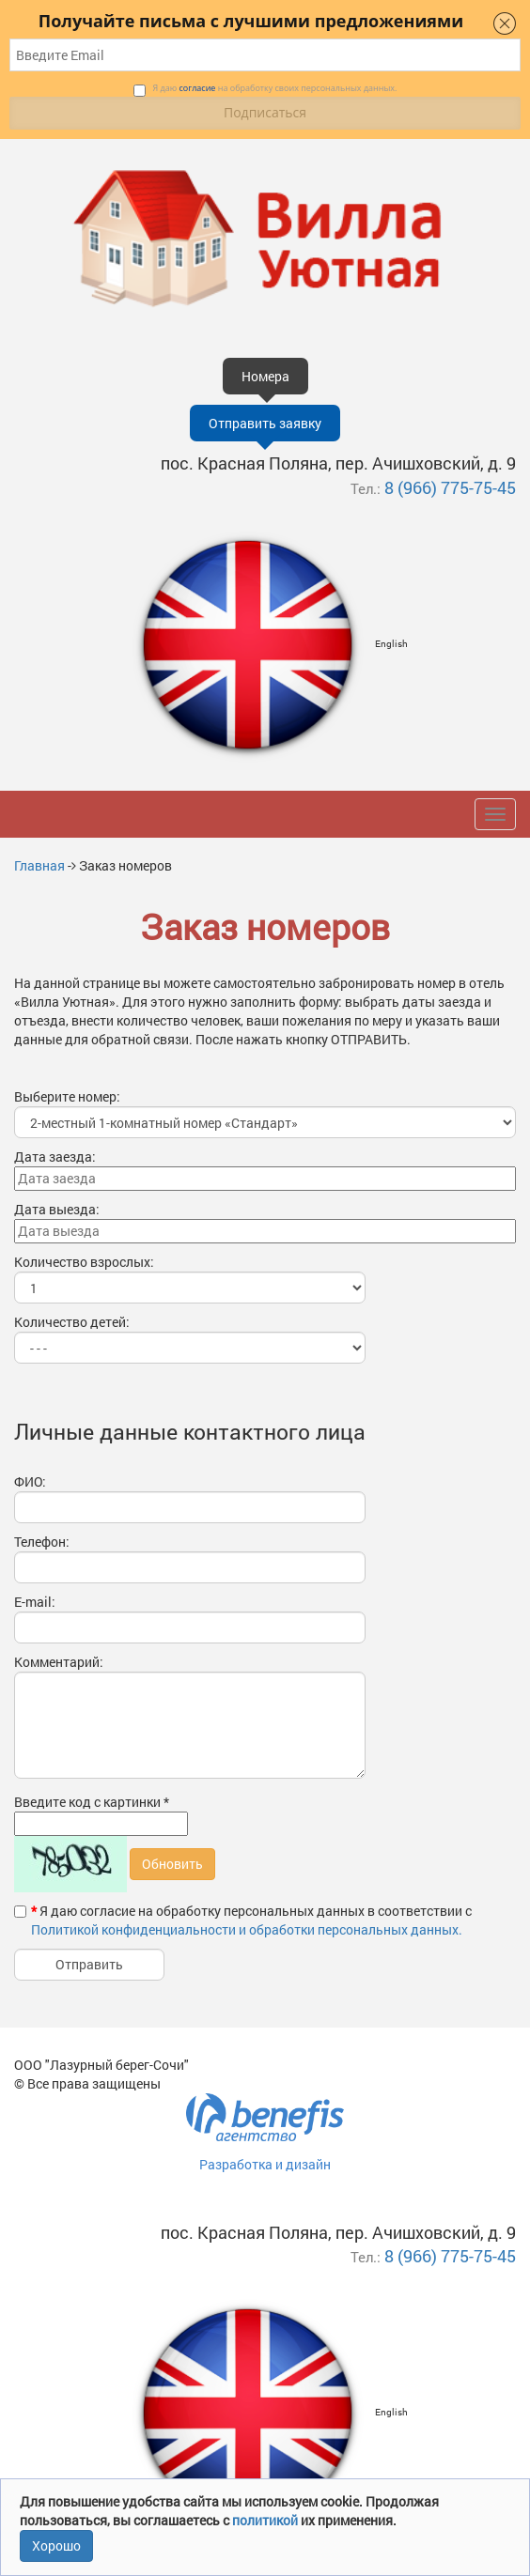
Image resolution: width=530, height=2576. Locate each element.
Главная (39, 865)
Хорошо (56, 2545)
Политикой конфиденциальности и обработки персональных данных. (246, 1929)
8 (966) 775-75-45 (450, 487)
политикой (266, 2520)
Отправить (89, 1964)
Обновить (172, 1864)
